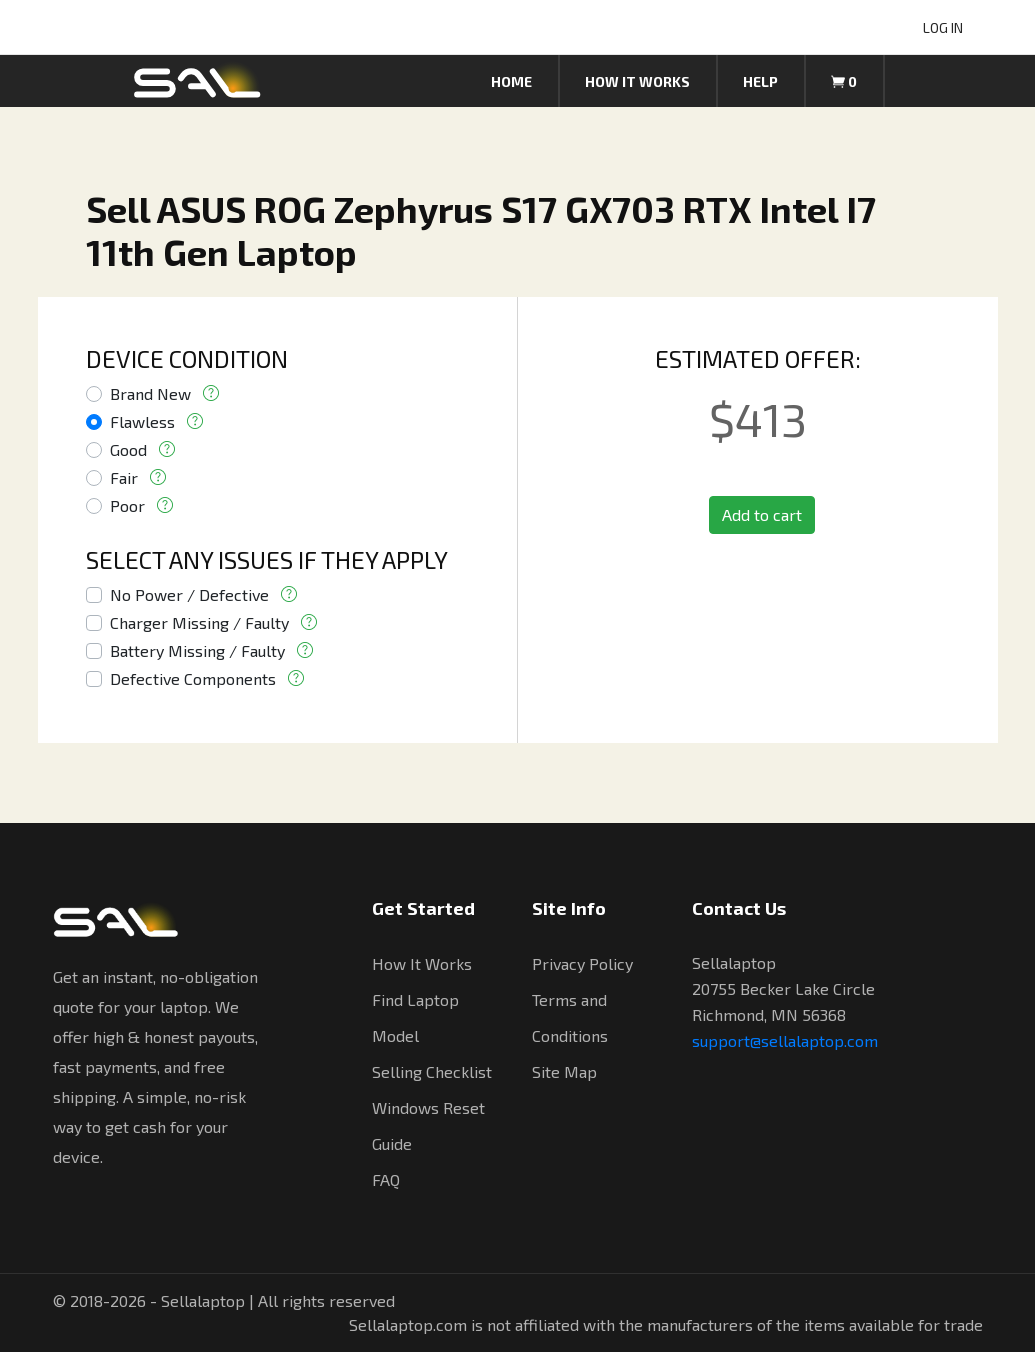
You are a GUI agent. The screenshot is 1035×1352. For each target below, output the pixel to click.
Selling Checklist (432, 1071)
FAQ (386, 1179)
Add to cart (762, 514)
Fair (124, 477)
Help (760, 81)
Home (511, 81)
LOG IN (943, 27)
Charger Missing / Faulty (199, 622)
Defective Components (193, 678)
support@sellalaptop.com (785, 1040)
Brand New (150, 393)
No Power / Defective (189, 594)
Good (128, 449)
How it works (637, 81)
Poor (127, 505)
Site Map (564, 1071)
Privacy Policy (582, 963)
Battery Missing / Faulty (197, 650)
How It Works (422, 963)
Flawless (142, 421)
